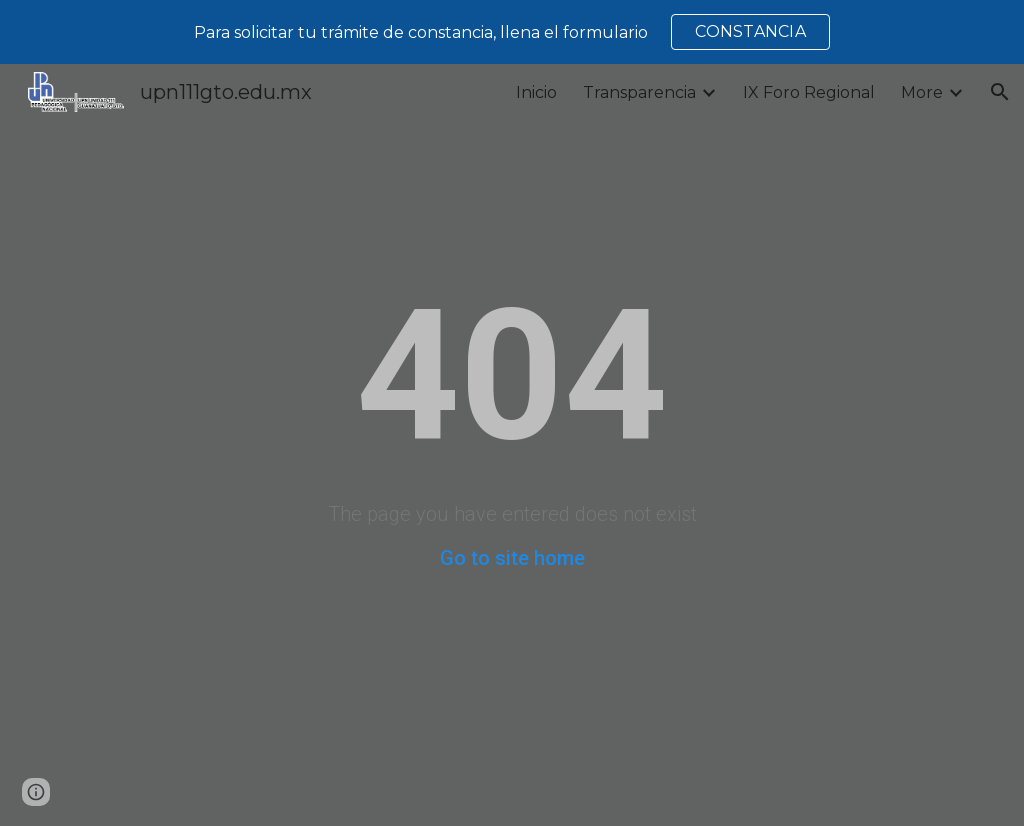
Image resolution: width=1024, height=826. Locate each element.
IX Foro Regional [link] (809, 92)
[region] (512, 32)
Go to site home (512, 558)
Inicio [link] (536, 92)
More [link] (922, 92)
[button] (1000, 92)
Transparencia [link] (639, 92)
